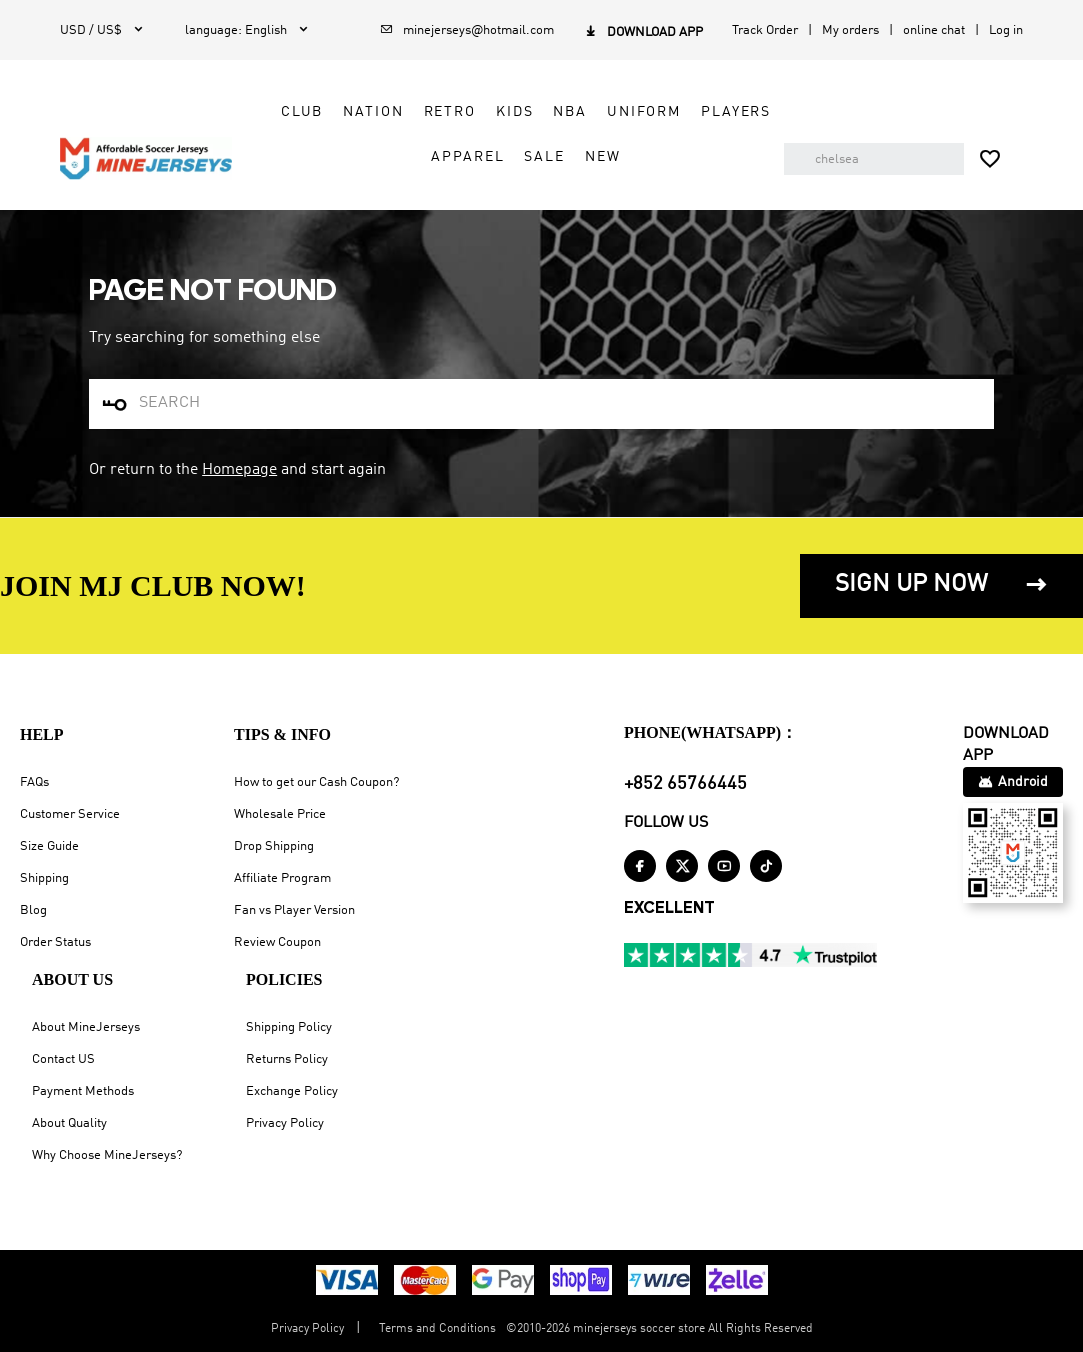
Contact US (63, 1059)
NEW (603, 157)
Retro (450, 112)
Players (736, 112)
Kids (514, 112)
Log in (1006, 30)
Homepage (239, 470)
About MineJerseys (86, 1027)
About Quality (69, 1123)
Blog (33, 910)
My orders (850, 30)
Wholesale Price (280, 814)
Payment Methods (83, 1091)
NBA (570, 112)
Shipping (44, 878)
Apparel (467, 157)
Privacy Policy (285, 1123)
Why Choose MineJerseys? (107, 1155)
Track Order (765, 30)
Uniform (644, 112)
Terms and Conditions (437, 1329)
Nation (373, 112)
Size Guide (49, 846)
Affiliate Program (282, 878)
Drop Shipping (274, 846)
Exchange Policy (292, 1091)
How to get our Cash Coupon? (316, 782)
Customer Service (70, 814)
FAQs (34, 782)
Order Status (55, 942)
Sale (544, 157)
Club (302, 112)
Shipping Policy (289, 1027)
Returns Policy (287, 1059)
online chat (934, 30)
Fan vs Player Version (294, 910)
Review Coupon (277, 942)
